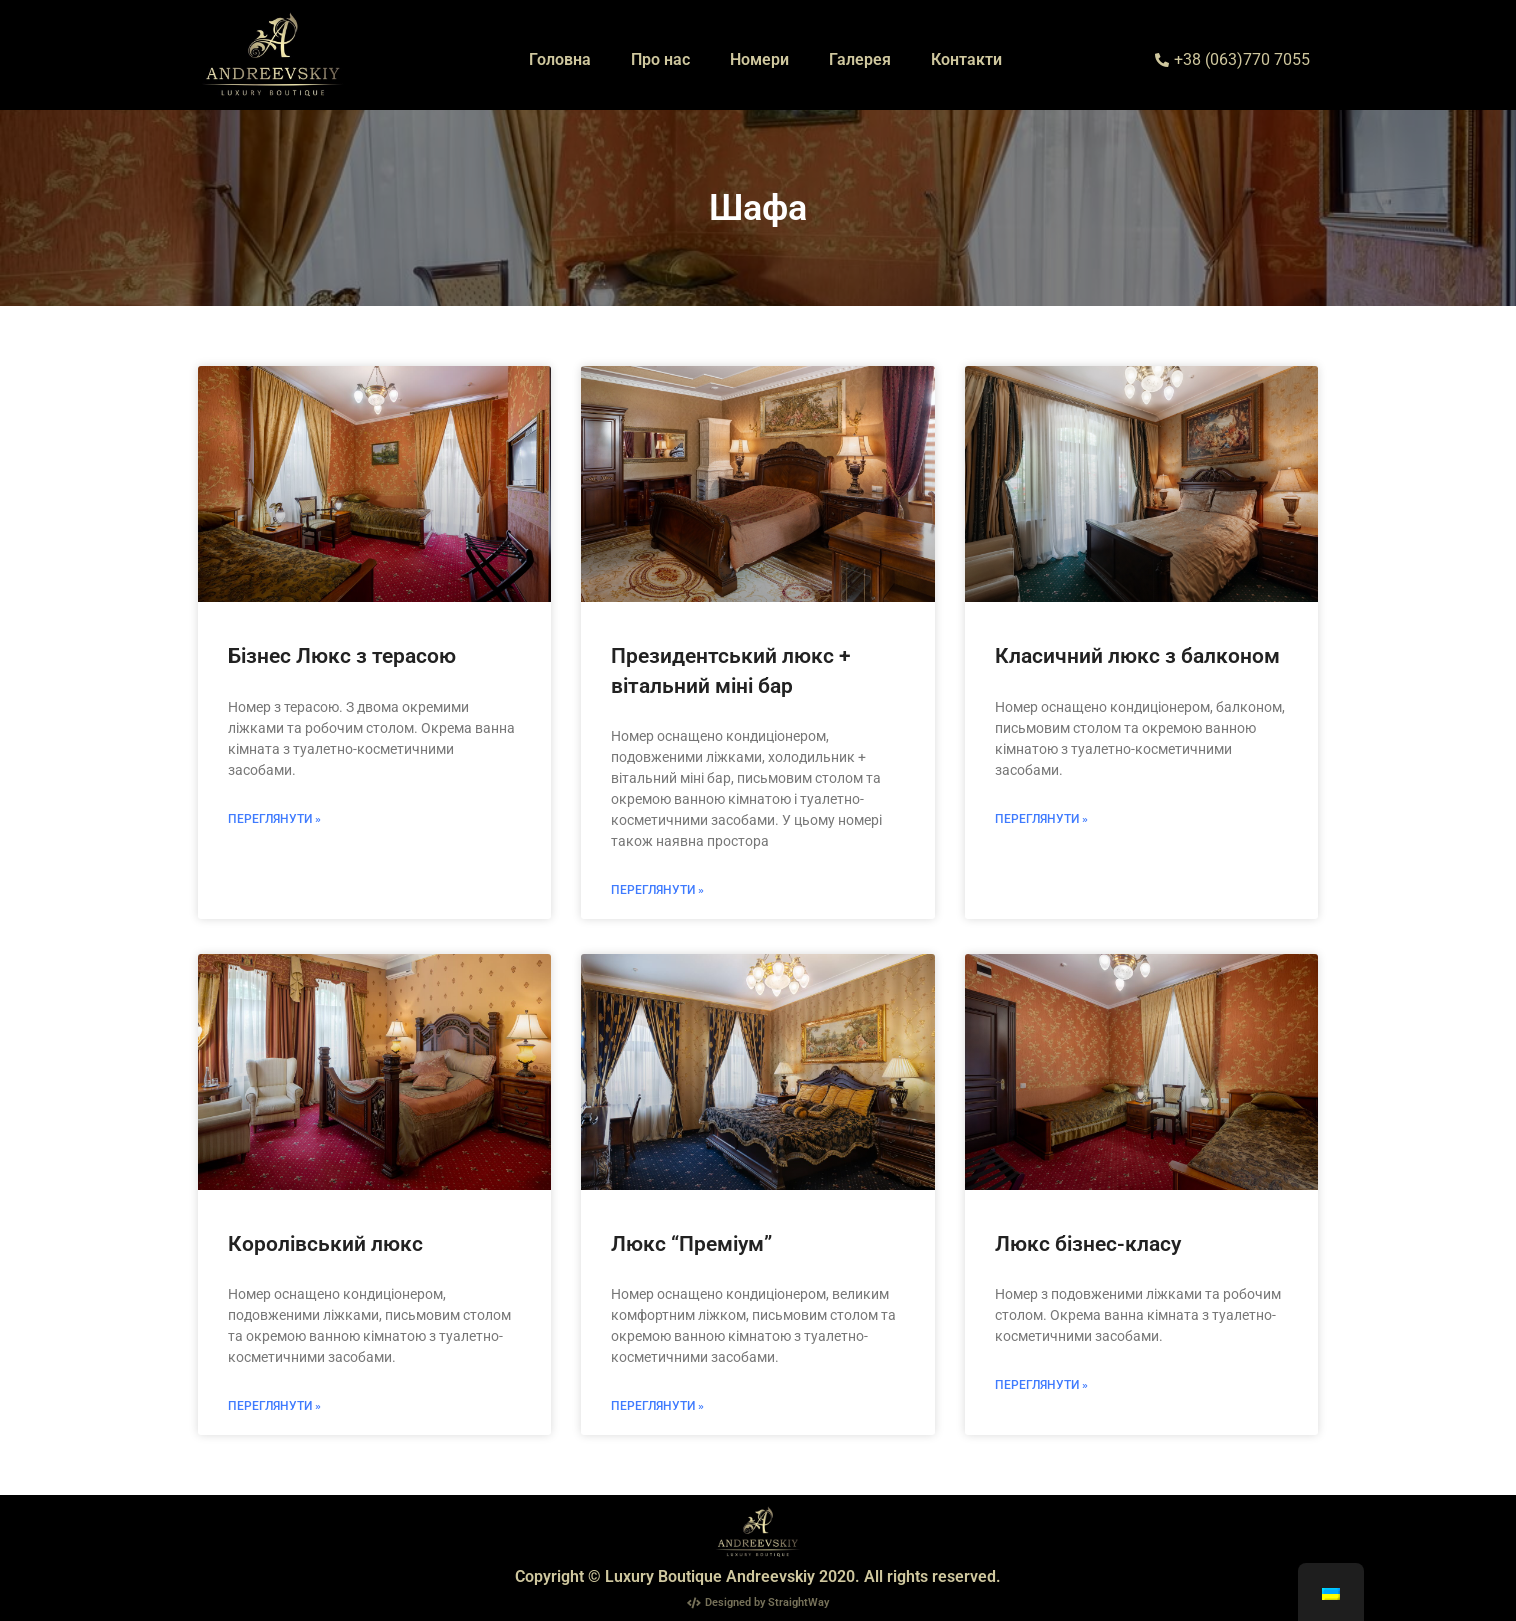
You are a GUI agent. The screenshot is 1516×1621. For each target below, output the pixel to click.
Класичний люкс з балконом (1137, 656)
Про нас (660, 59)
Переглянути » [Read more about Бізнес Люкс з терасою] (274, 819)
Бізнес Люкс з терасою (342, 656)
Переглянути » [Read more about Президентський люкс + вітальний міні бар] (657, 890)
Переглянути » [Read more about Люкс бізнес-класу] (1041, 1385)
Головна (560, 59)
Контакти (966, 59)
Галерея (860, 59)
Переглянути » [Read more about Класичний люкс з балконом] (1041, 819)
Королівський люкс (325, 1244)
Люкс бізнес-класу (1088, 1244)
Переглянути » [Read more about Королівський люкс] (274, 1406)
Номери (759, 59)
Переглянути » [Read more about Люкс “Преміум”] (657, 1406)
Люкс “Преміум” (691, 1244)
